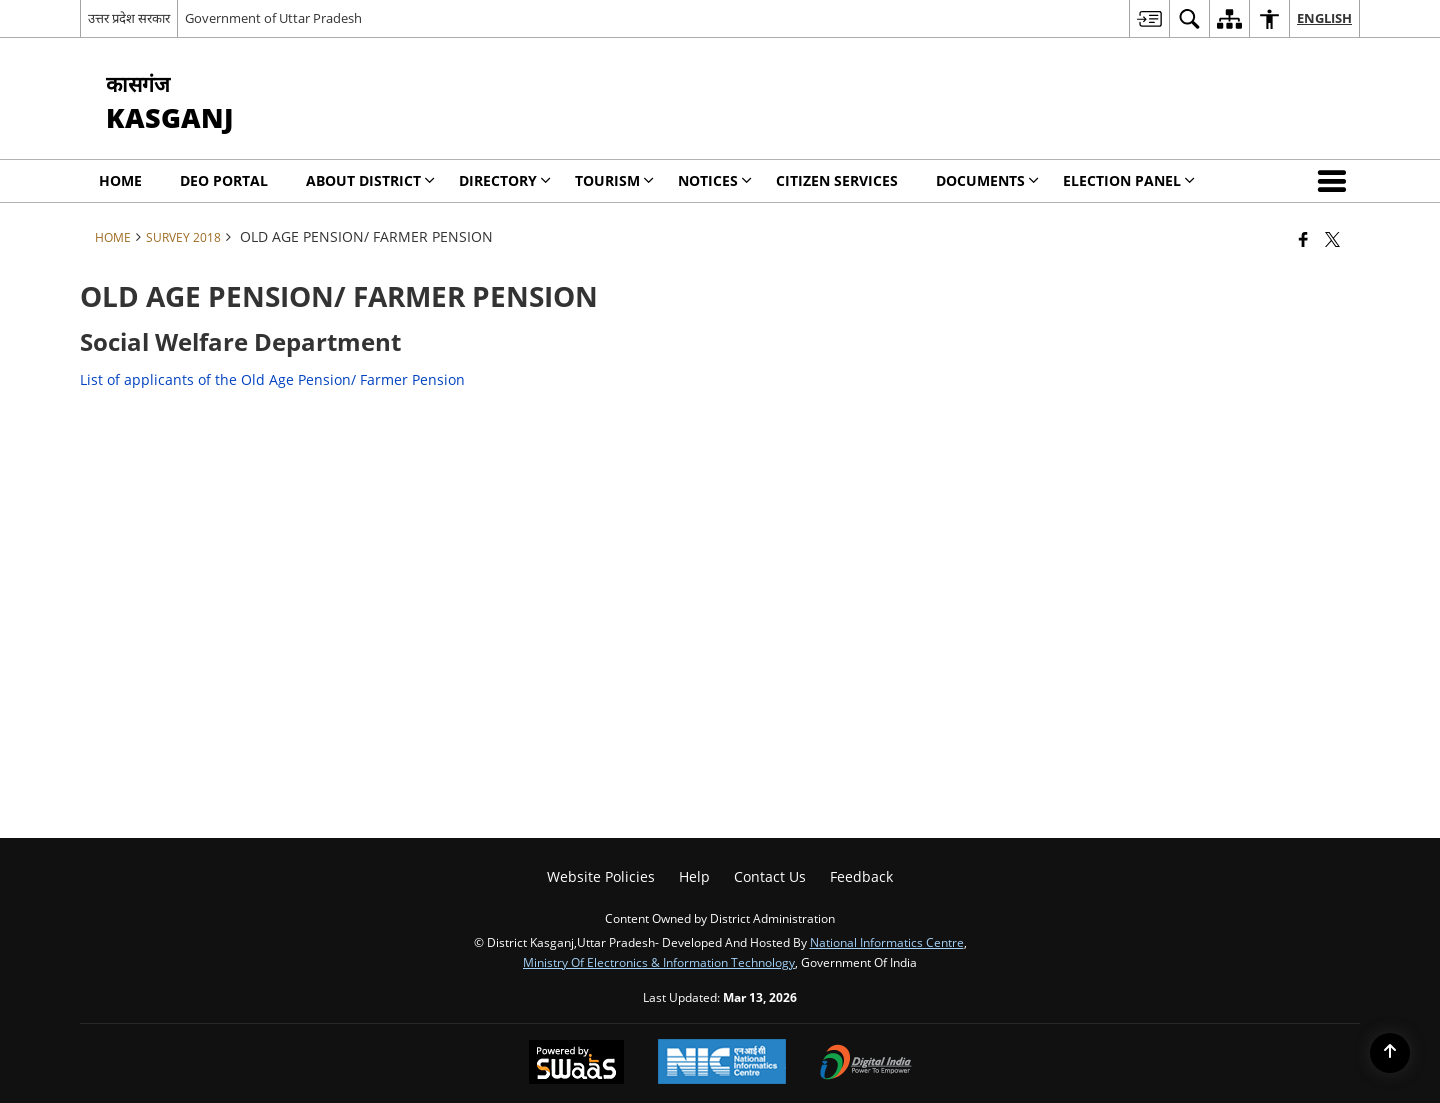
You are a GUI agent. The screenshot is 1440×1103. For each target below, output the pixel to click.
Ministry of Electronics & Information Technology (659, 962)
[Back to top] (1390, 1053)
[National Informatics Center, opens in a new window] (722, 1063)
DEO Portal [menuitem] (224, 180)
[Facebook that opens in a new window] (1303, 239)
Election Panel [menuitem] (1129, 180)
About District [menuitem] (370, 180)
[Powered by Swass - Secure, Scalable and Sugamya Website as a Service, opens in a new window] (576, 1064)
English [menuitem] (1324, 18)
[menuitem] (1149, 18)
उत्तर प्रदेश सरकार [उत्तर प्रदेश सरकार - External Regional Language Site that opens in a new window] (129, 18)
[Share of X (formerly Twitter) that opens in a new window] (1332, 239)
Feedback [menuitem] (861, 876)
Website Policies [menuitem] (601, 876)
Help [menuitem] (694, 876)
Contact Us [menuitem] (770, 876)
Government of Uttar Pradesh (273, 18)
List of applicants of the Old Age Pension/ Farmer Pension (272, 379)
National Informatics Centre (887, 942)
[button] (1336, 181)
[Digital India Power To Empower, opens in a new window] (866, 1064)
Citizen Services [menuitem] (837, 180)
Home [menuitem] (120, 180)
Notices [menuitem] (715, 180)
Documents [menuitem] (987, 180)
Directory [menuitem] (505, 180)
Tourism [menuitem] (614, 180)
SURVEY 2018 (183, 237)
